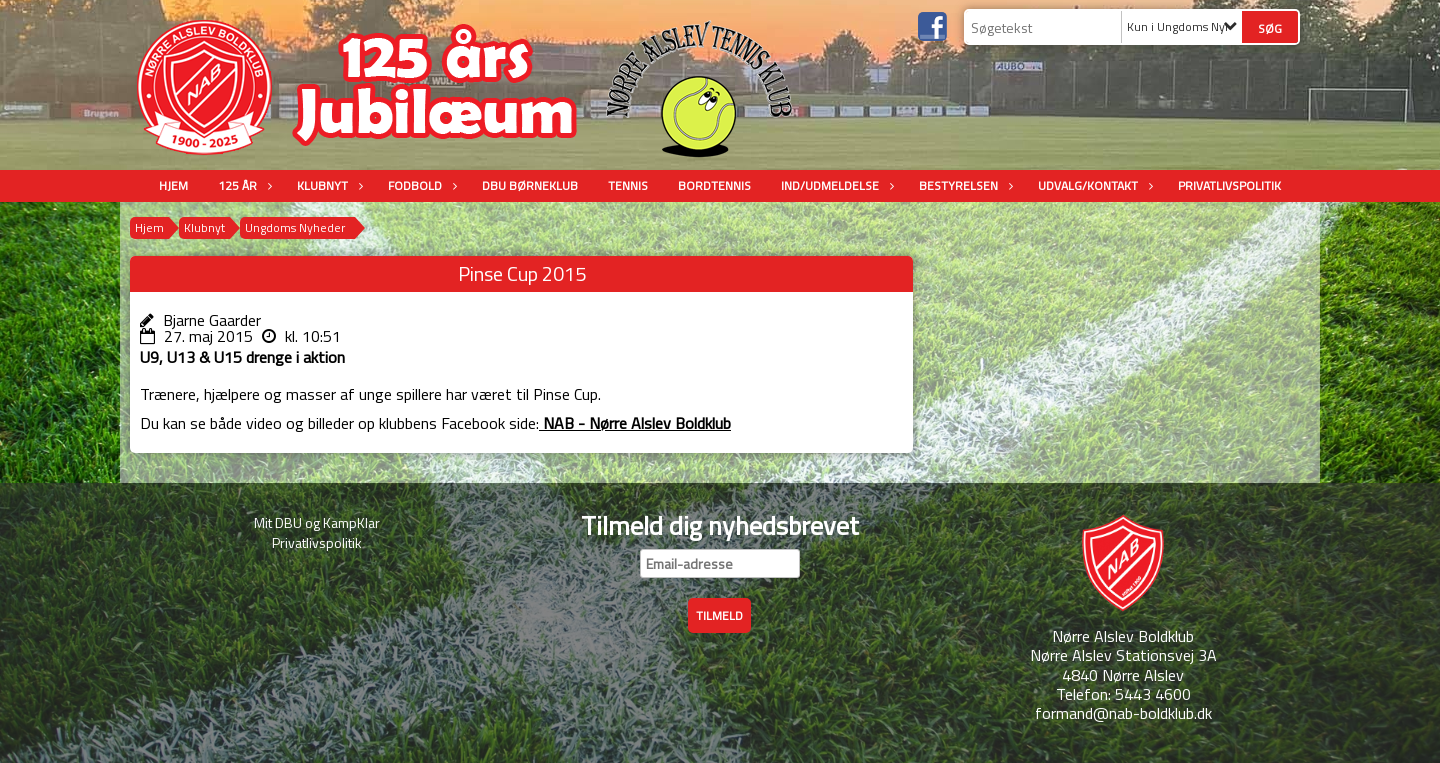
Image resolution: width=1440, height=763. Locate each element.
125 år (242, 185)
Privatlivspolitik (1229, 185)
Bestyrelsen (963, 185)
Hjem (173, 185)
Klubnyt (327, 185)
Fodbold (420, 185)
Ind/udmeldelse (835, 185)
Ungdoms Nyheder (295, 227)
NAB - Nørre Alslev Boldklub (635, 423)
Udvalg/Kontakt (1093, 185)
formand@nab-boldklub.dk (1123, 713)
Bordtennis (714, 185)
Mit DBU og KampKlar (317, 522)
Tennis (628, 185)
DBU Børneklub (530, 185)
